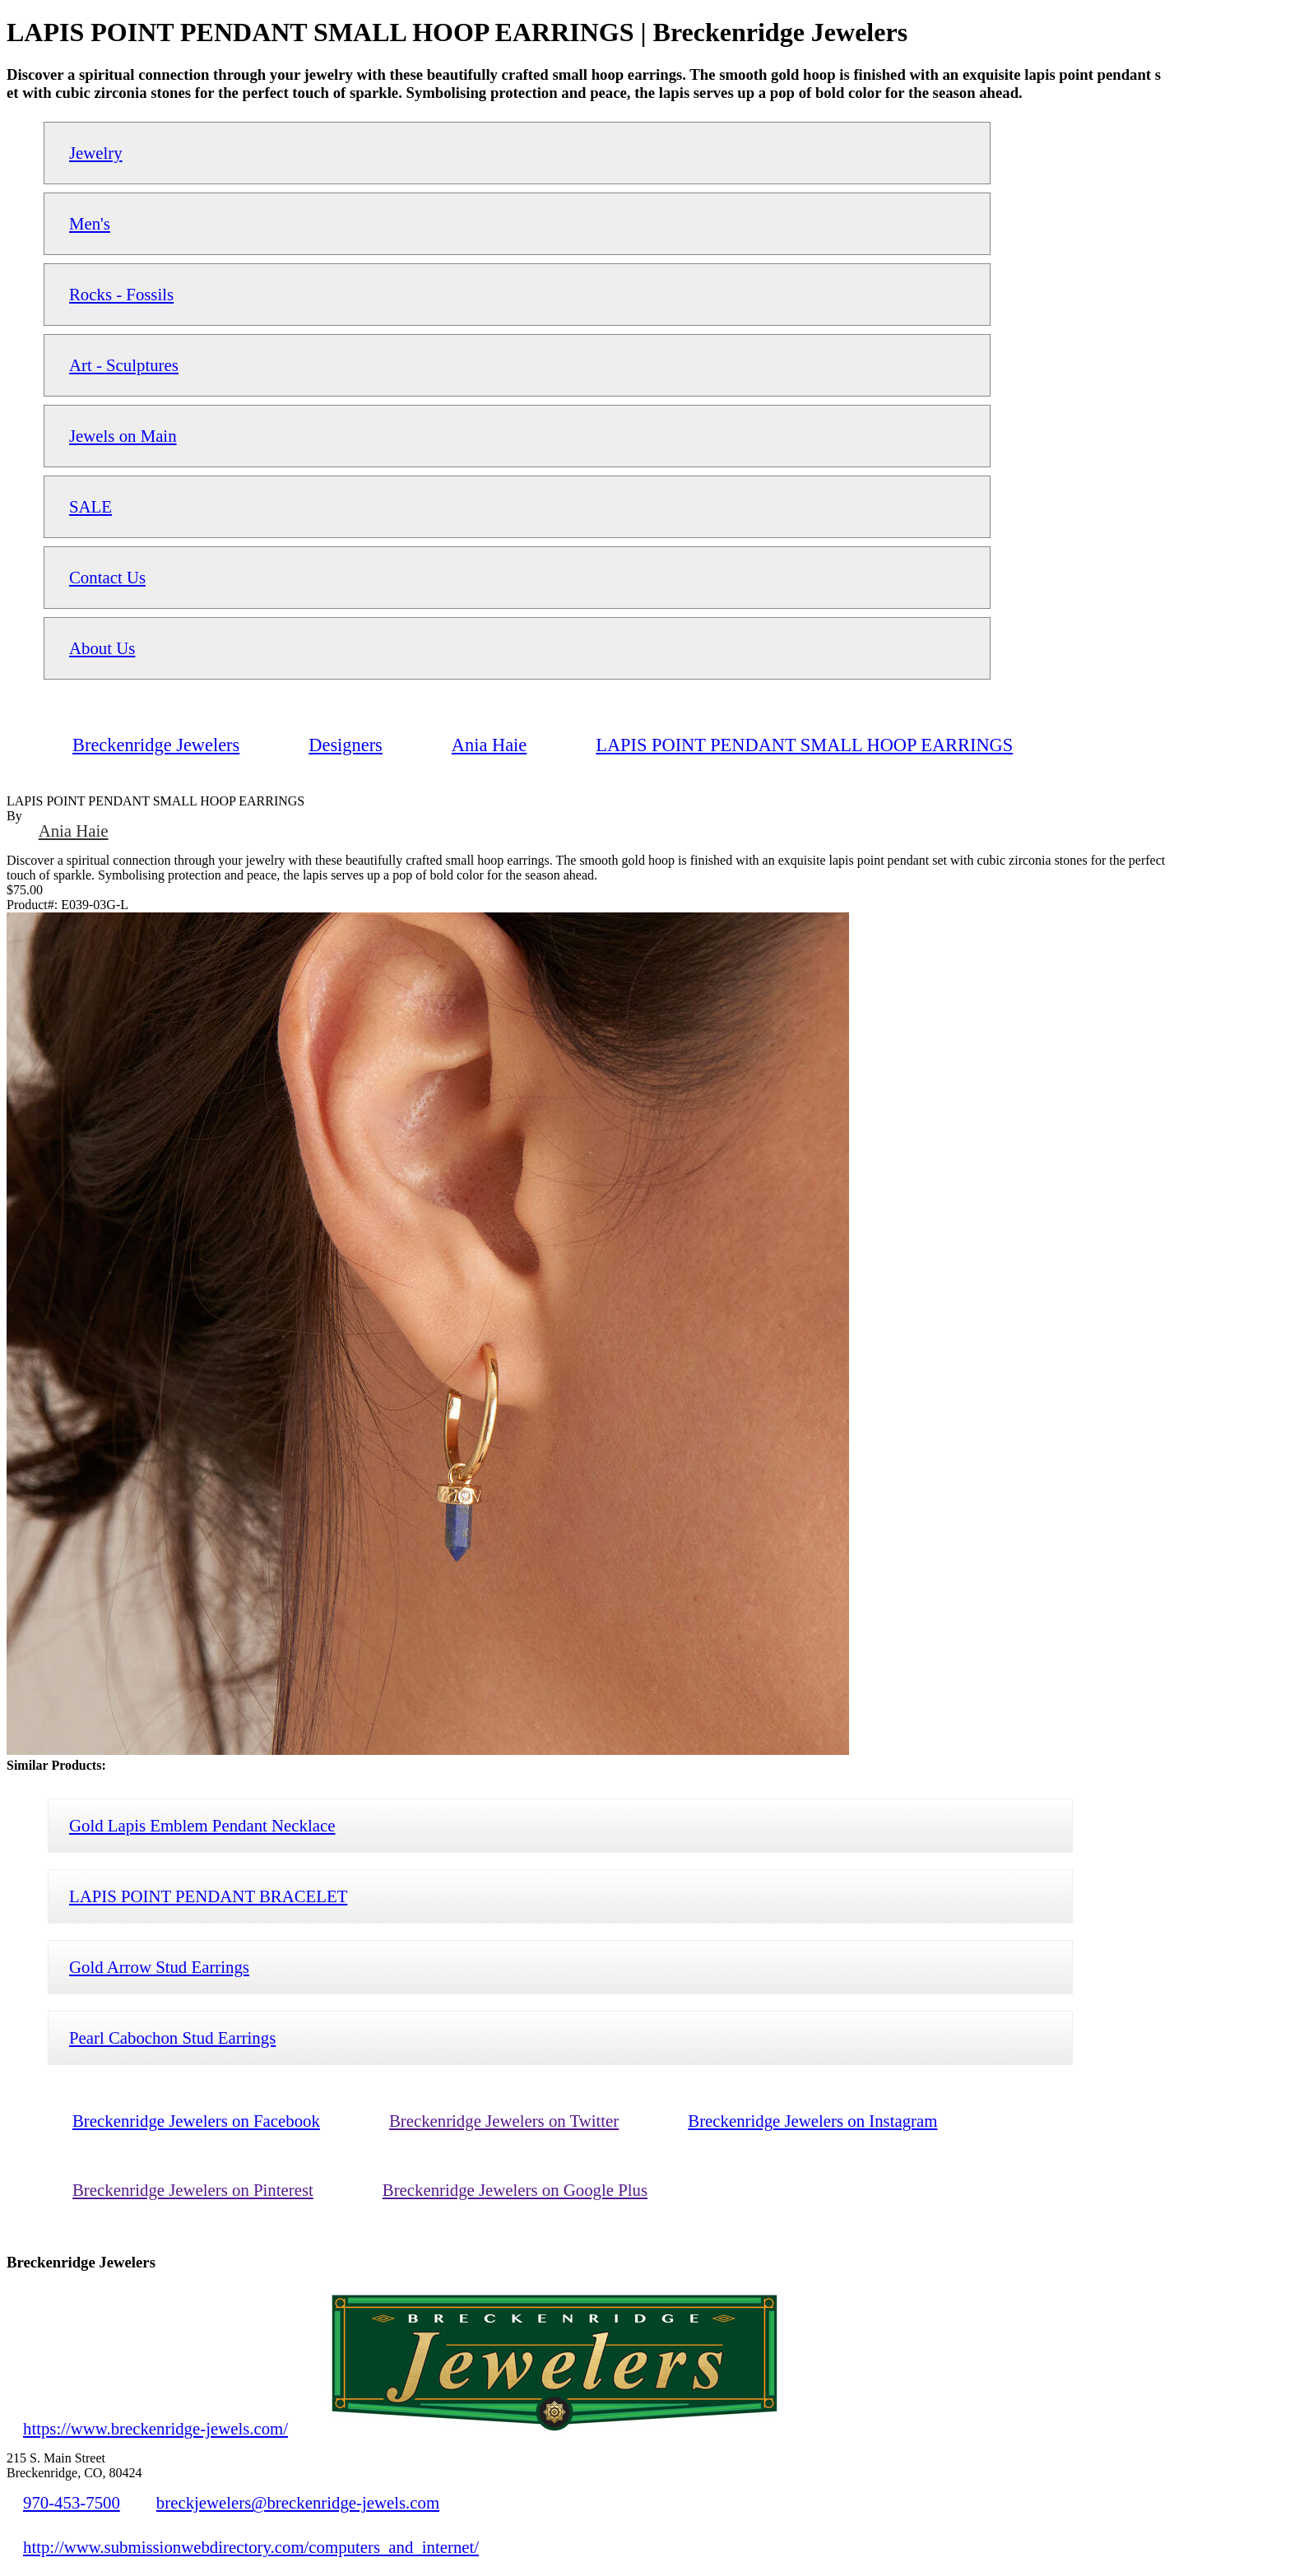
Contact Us (107, 577)
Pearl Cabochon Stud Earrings (172, 2037)
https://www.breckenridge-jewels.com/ (155, 2428)
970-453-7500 (71, 2502)
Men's (89, 223)
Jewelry (96, 152)
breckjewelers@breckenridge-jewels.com (297, 2502)
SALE (90, 506)
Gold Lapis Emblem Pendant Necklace (202, 1825)
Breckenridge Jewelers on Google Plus (515, 2189)
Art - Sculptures (124, 364)
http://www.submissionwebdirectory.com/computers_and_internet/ (251, 2546)
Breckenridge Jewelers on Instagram (812, 2120)
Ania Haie (74, 830)
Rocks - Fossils (121, 294)
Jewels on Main (123, 435)
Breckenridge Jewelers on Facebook (196, 2120)
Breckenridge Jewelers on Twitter (504, 2120)
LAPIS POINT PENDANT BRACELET (208, 1896)
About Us (102, 647)
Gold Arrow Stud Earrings (159, 1966)
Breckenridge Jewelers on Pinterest (192, 2189)
